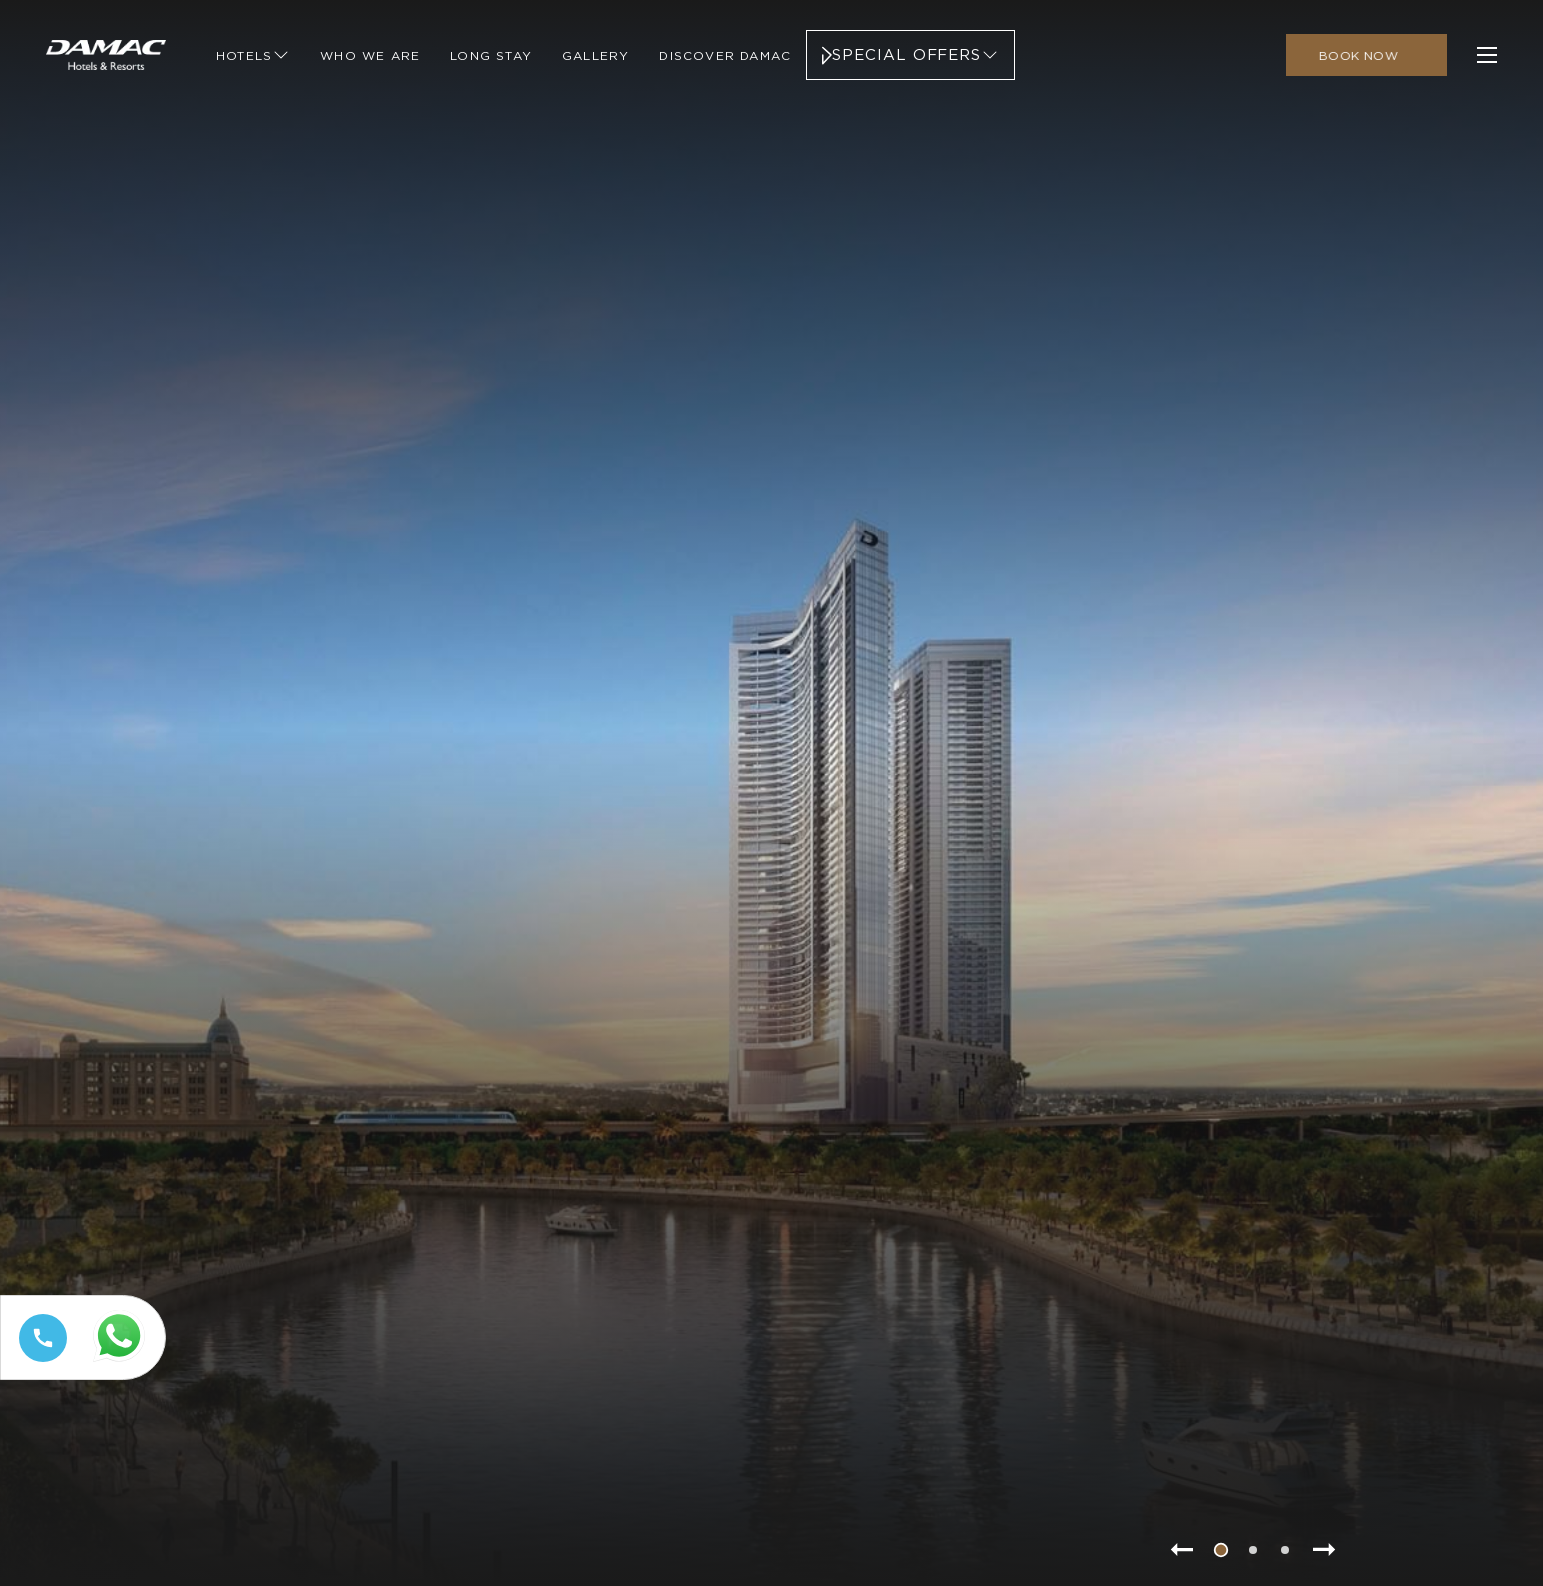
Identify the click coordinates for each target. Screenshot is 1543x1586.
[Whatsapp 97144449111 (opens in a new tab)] (123, 1362)
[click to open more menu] (1487, 55)
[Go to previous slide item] (1181, 1549)
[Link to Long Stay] (491, 55)
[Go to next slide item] (1325, 1549)
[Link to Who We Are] (370, 55)
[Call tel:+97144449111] (39, 1361)
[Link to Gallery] (595, 55)
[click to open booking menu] (1366, 55)
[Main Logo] (106, 55)
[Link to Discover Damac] (725, 55)
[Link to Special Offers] (910, 55)
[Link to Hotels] (253, 55)
